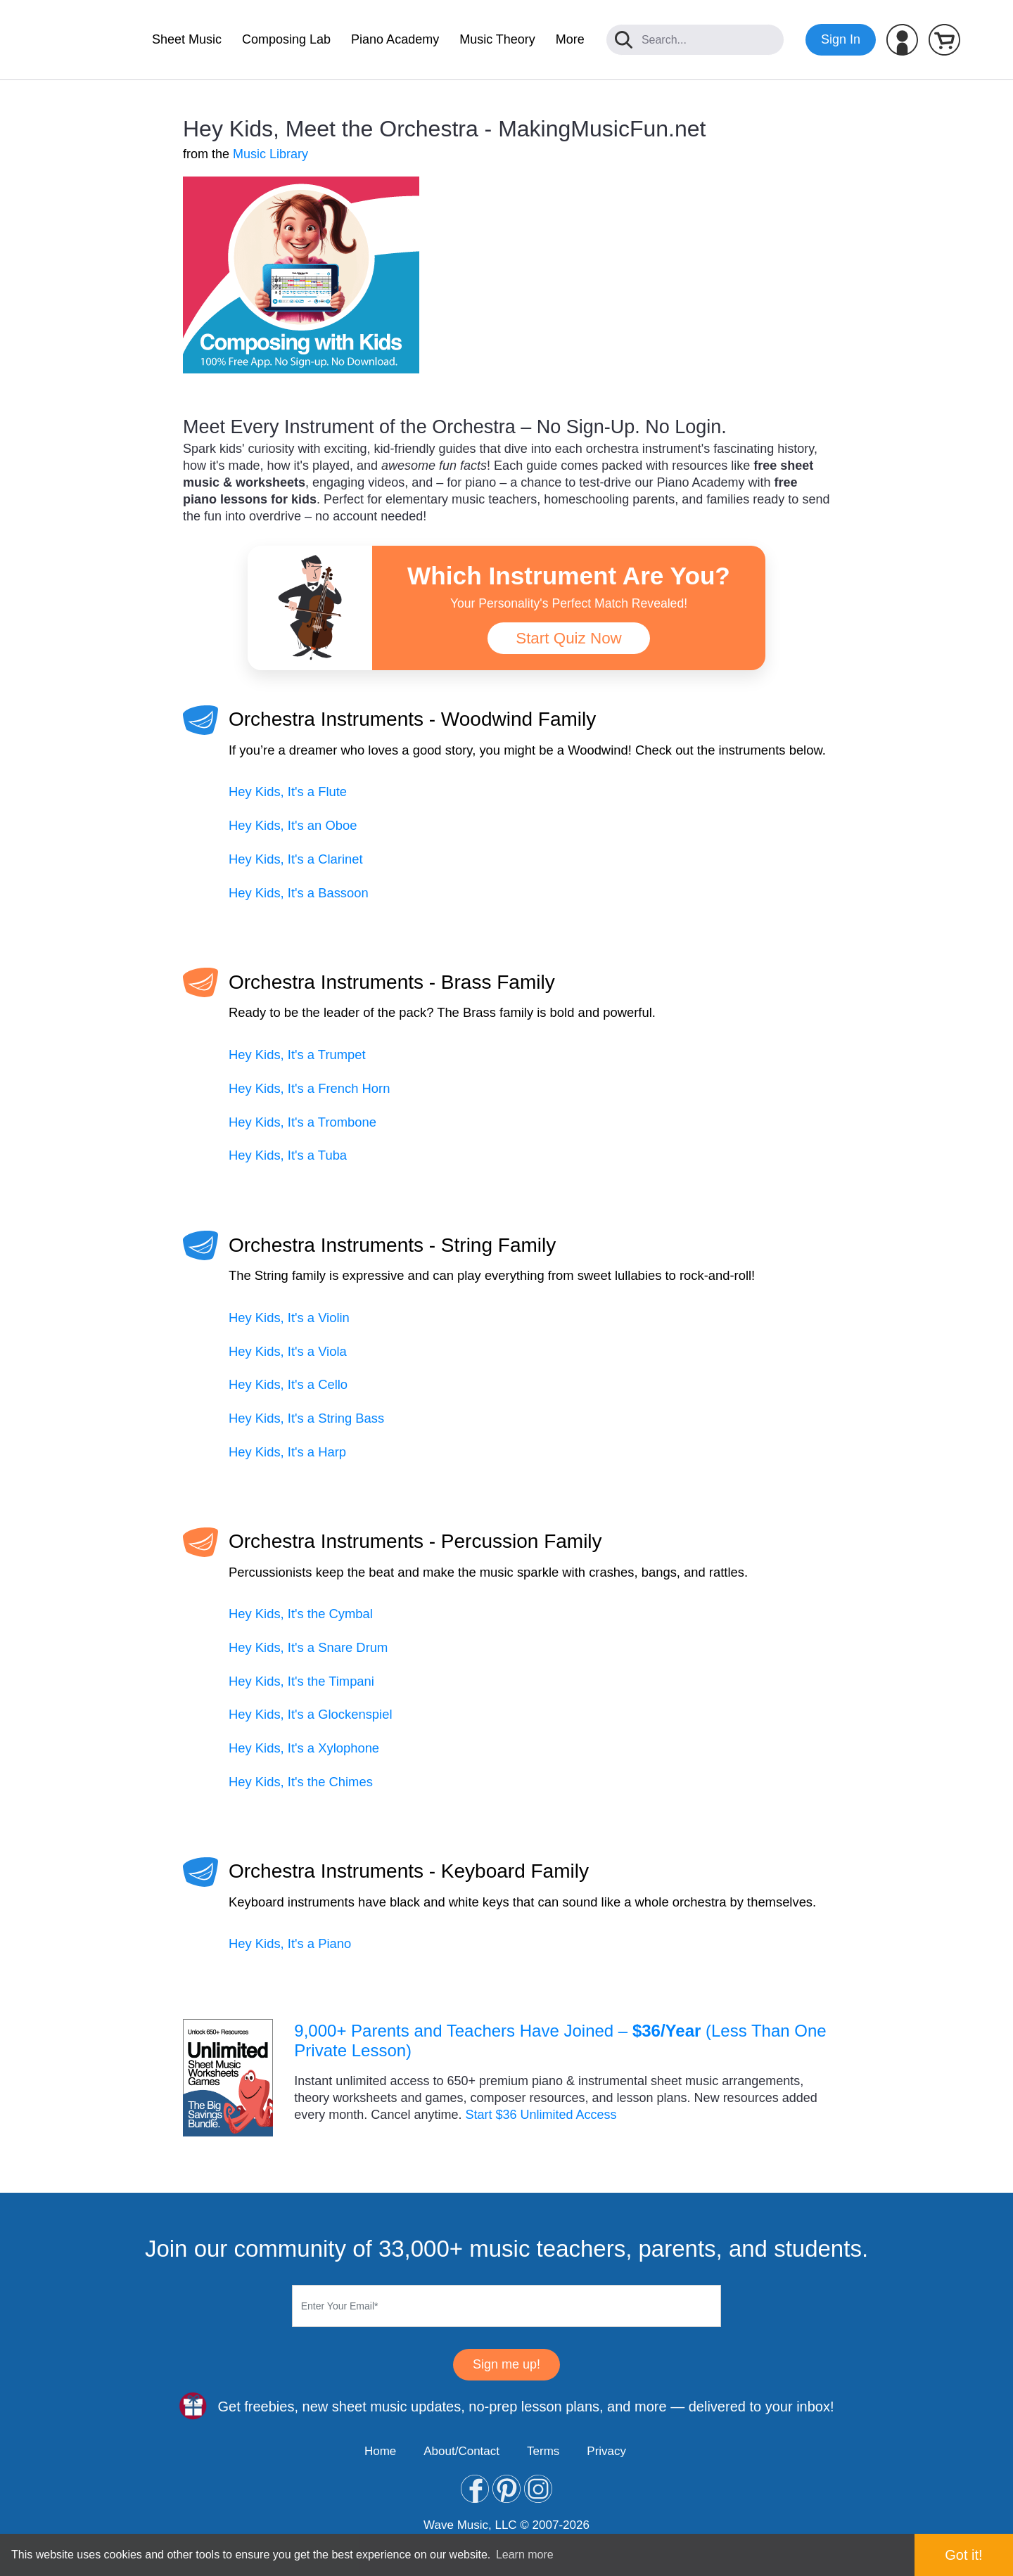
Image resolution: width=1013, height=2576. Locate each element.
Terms (543, 2451)
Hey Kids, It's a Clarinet (296, 859)
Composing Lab (286, 39)
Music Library (270, 154)
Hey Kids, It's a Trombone (302, 1122)
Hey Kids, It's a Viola (288, 1351)
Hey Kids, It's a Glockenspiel (310, 1714)
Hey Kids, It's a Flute (288, 791)
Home (380, 2451)
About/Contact (461, 2451)
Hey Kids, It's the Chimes (301, 1781)
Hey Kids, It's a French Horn (309, 1088)
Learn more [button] (525, 2555)
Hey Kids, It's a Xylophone (304, 1748)
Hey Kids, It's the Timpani (301, 1681)
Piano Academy (395, 39)
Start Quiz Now (569, 638)
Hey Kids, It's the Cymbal (301, 1613)
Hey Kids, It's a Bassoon (299, 892)
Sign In (840, 39)
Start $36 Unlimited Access (540, 2115)
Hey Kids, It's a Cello (288, 1384)
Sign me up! (506, 2364)
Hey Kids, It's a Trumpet (297, 1054)
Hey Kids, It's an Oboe (293, 825)
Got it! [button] (963, 2555)
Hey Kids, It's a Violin (289, 1317)
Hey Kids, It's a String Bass (306, 1418)
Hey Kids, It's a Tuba (288, 1155)
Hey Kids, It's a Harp (287, 1451)
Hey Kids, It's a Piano (290, 1943)
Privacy (606, 2451)
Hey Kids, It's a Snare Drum (308, 1647)
